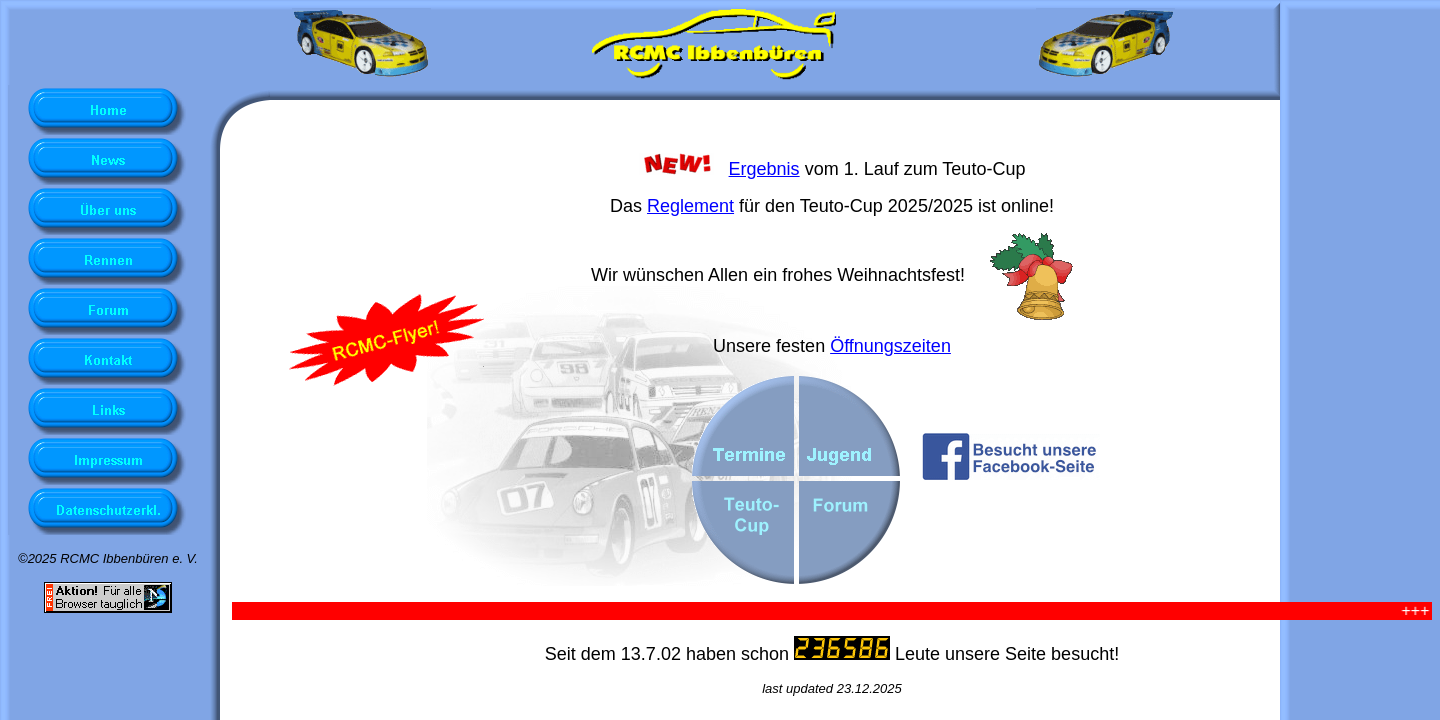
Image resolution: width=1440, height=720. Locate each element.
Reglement (690, 206)
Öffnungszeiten (890, 346)
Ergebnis (764, 169)
